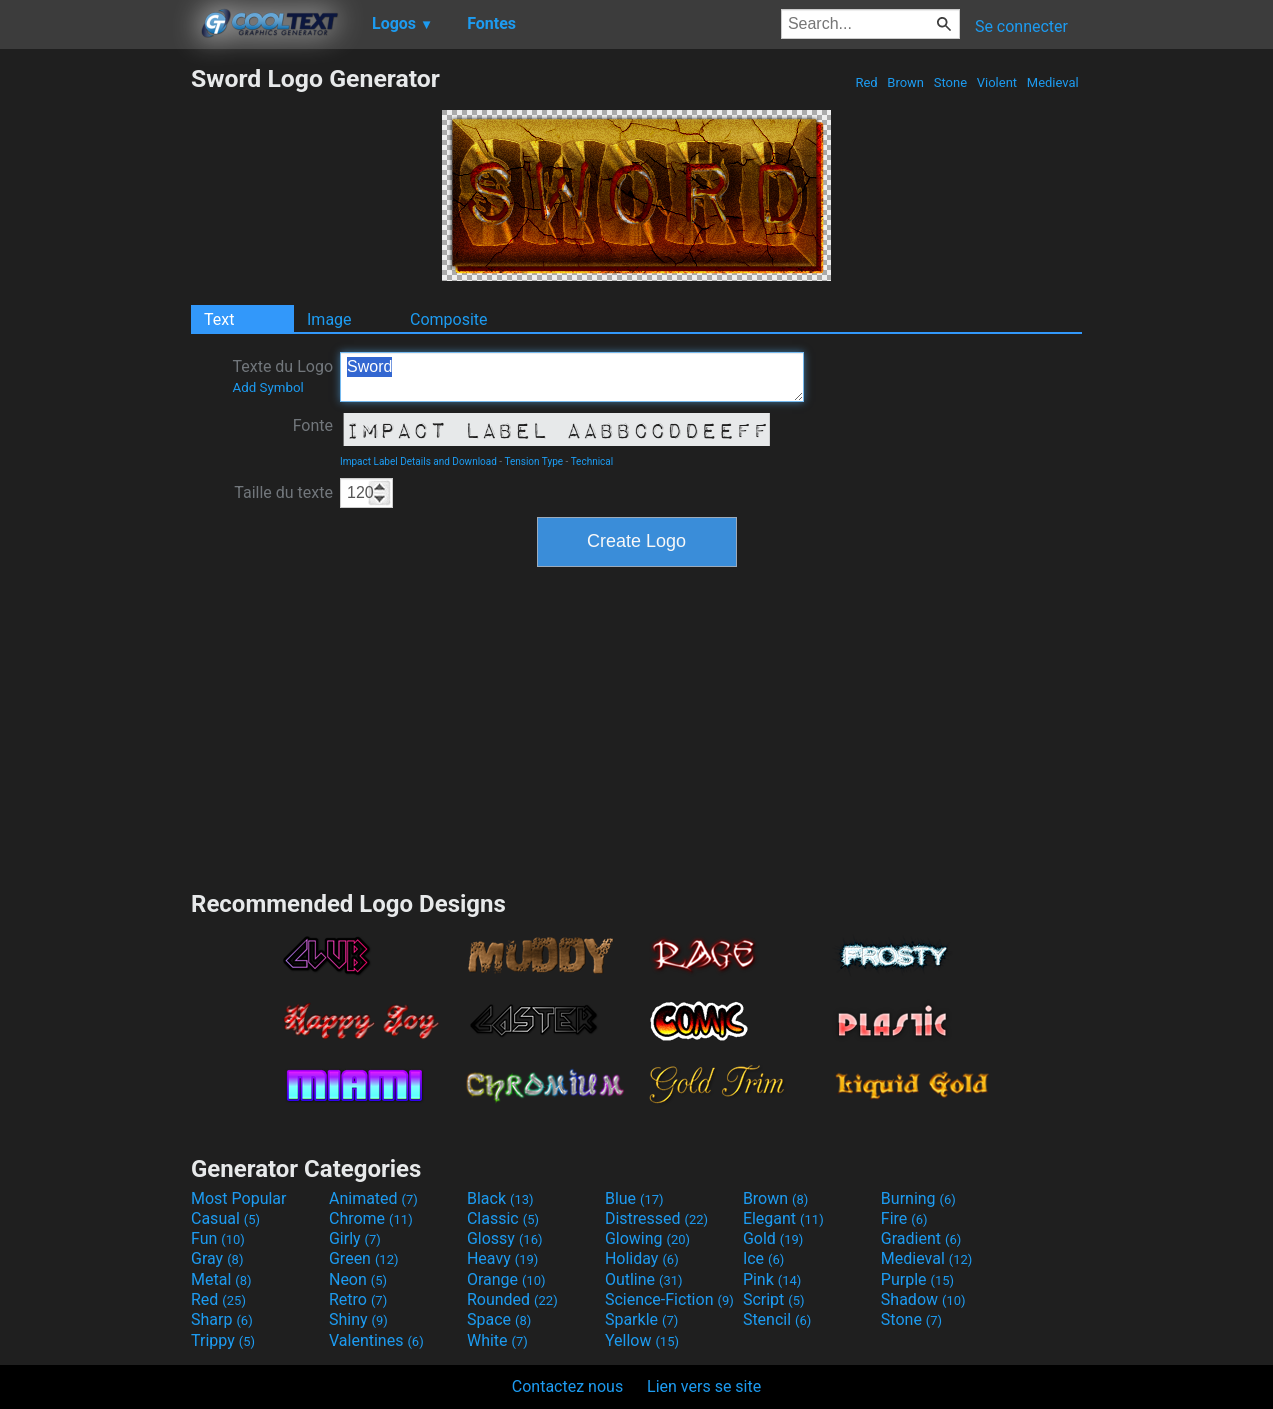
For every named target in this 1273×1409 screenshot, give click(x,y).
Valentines (376, 1340)
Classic (503, 1218)
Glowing (647, 1238)
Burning (918, 1198)
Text (219, 319)
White (497, 1340)
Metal (221, 1279)
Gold (773, 1238)
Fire (904, 1218)
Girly (355, 1238)
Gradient (921, 1238)
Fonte (313, 425)
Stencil (777, 1319)
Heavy (502, 1258)
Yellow (642, 1340)
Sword (572, 377)
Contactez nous (567, 1386)
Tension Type (533, 461)
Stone (951, 82)
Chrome (371, 1218)
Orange (506, 1279)
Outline (644, 1279)
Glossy (505, 1238)
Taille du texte (283, 492)
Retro (358, 1299)
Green (364, 1258)
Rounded (512, 1299)
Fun (218, 1238)
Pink (772, 1279)
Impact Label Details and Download (418, 461)
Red (866, 82)
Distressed (656, 1218)
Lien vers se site (704, 1386)
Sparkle (641, 1319)
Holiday (642, 1258)
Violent (997, 82)
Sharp (222, 1319)
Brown (905, 82)
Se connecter (1021, 26)
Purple (917, 1279)
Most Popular (239, 1198)
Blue (634, 1198)
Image (329, 319)
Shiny (358, 1319)
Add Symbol (267, 387)
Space (499, 1319)
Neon (358, 1279)
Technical (592, 461)
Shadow (923, 1299)
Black (500, 1198)
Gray (217, 1258)
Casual (225, 1218)
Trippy (223, 1340)
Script (774, 1299)
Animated (373, 1198)
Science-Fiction (669, 1299)
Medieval (1053, 82)
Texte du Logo (282, 376)
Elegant (783, 1218)
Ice (763, 1258)
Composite (449, 319)
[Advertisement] (95, 364)
